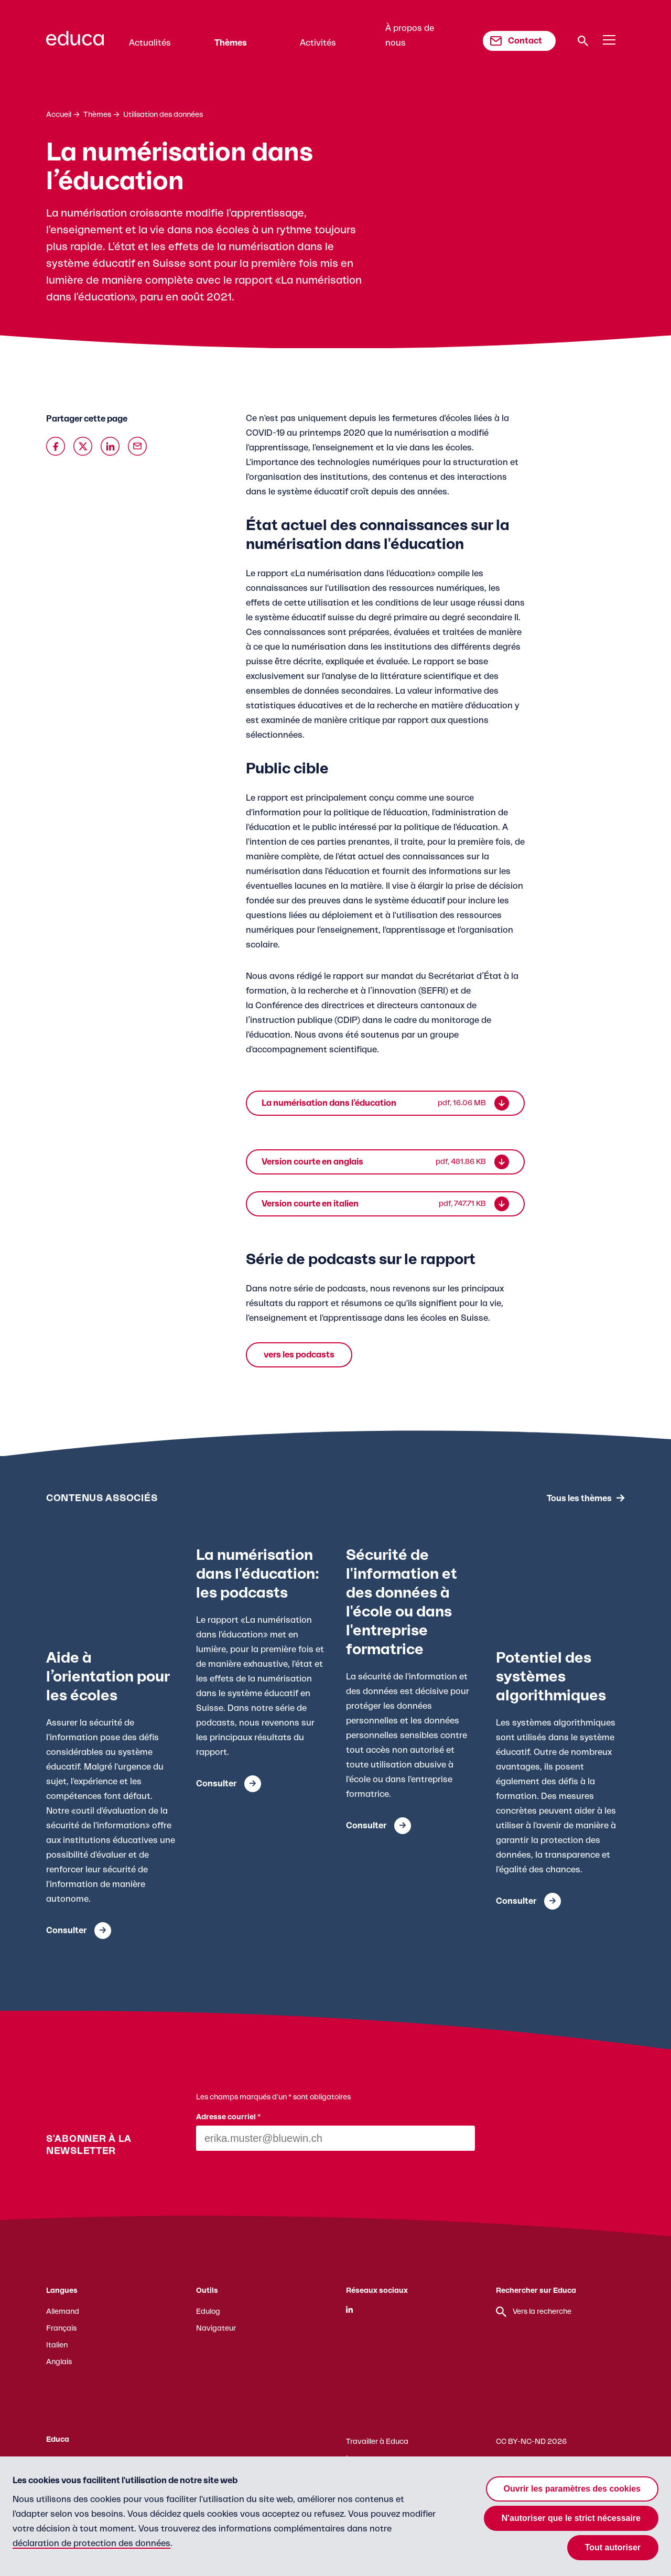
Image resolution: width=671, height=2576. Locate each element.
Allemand (62, 2311)
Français (61, 2328)
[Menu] (609, 40)
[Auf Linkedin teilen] (110, 446)
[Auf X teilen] (82, 446)
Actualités (150, 43)
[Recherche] (582, 40)
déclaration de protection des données (91, 2543)
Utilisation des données (163, 114)
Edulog (208, 2311)
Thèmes (230, 43)
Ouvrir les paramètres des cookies (572, 2488)
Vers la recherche (533, 2311)
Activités (318, 43)
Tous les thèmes (579, 1498)
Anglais (59, 2362)
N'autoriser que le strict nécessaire (571, 2518)
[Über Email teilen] (137, 446)
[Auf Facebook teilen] (55, 446)
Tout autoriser (613, 2547)
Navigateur (216, 2328)
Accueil (58, 114)
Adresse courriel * (228, 2117)
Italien (57, 2345)
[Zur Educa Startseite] (75, 43)
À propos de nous (409, 35)
